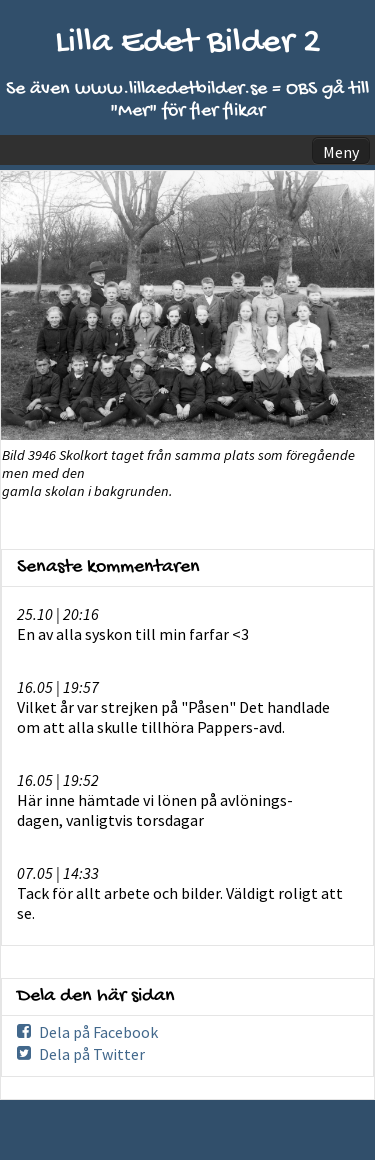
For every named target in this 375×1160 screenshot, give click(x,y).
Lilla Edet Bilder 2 (188, 43)
